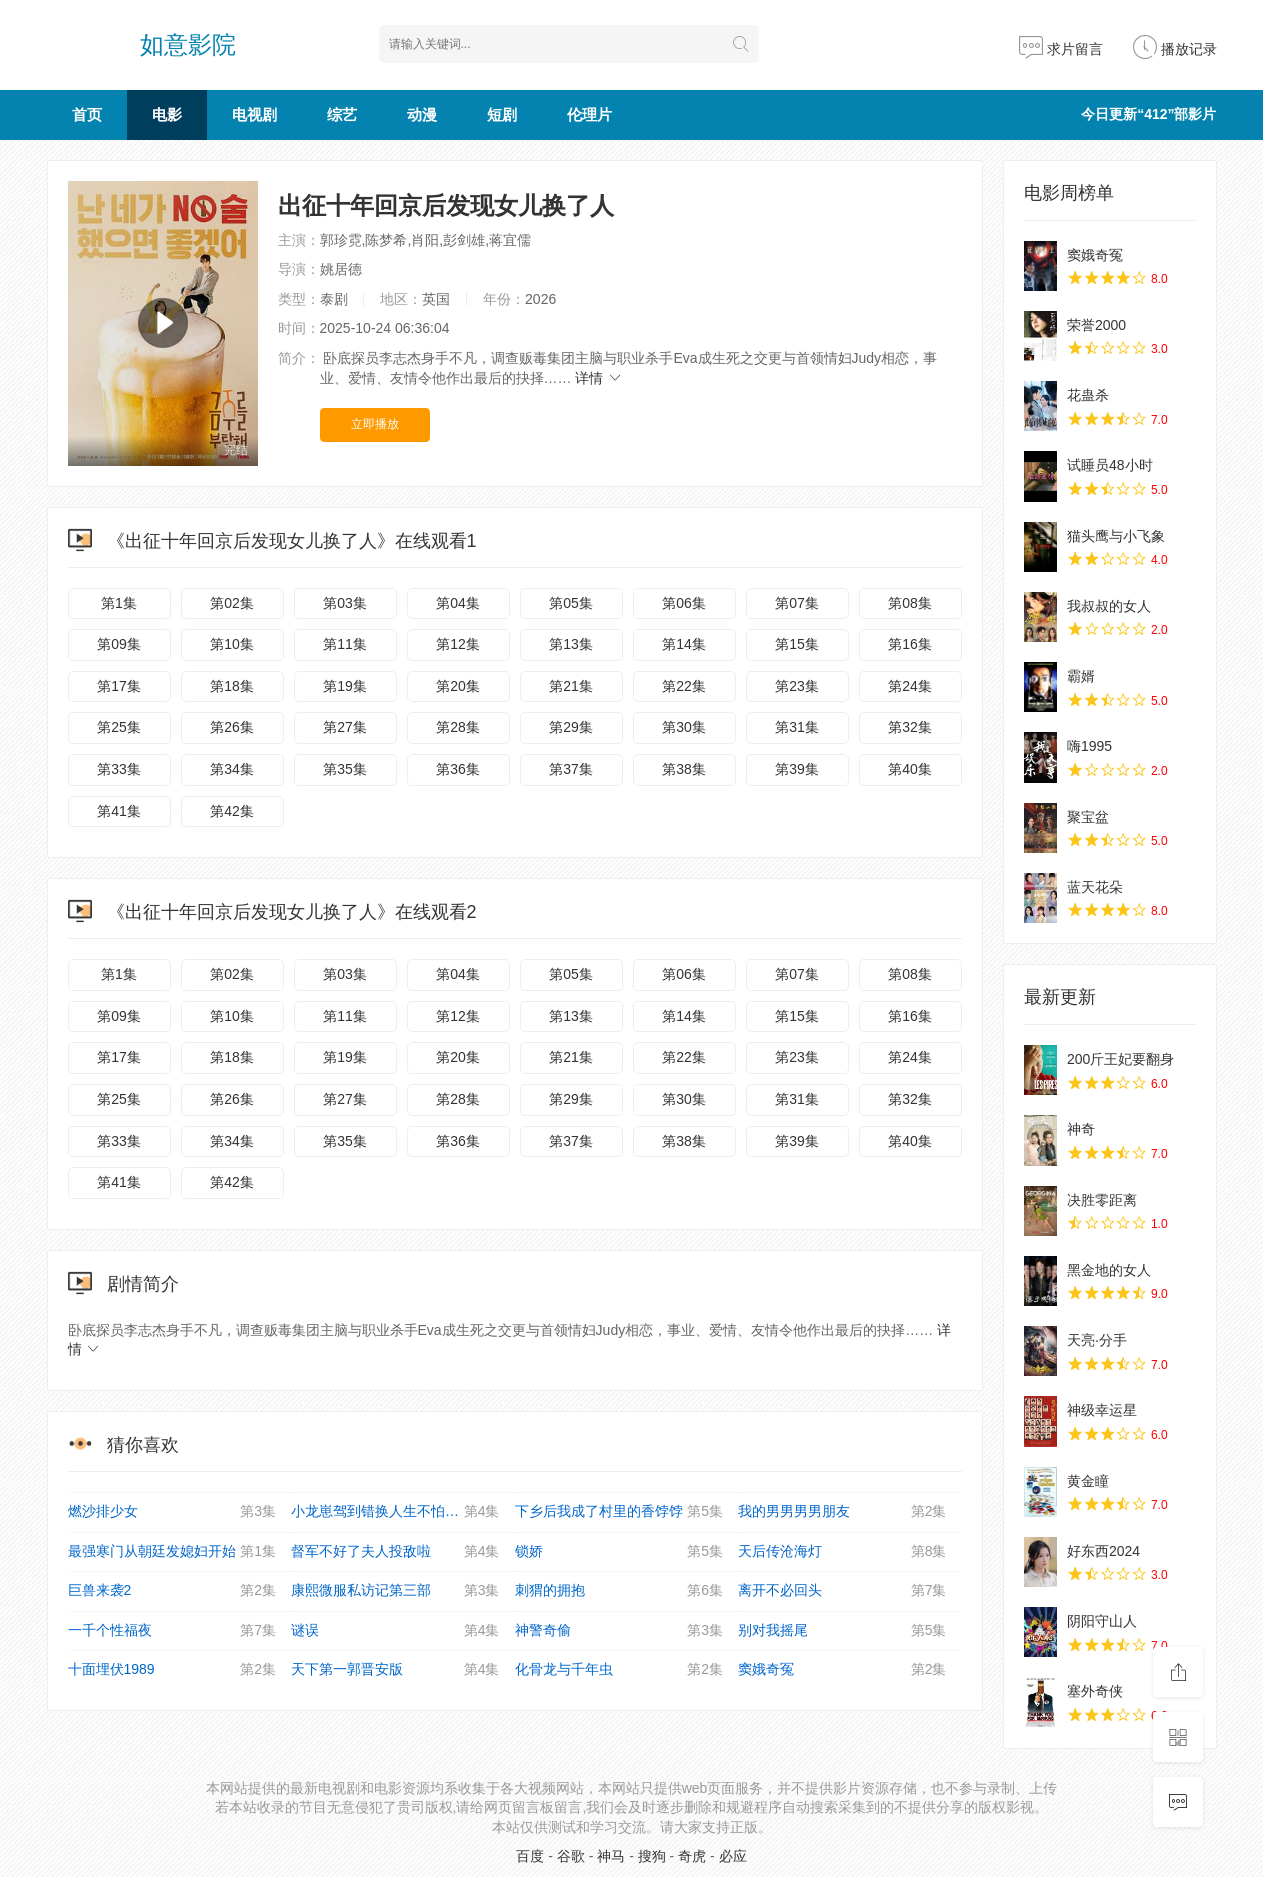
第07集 (797, 603)
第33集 (119, 769)
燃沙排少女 (172, 1512)
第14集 (684, 644)
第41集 (119, 811)
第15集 (797, 644)
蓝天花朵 (1095, 887)
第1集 (119, 603)
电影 (167, 114)
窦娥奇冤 (842, 1670)
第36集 (458, 769)
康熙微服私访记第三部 (395, 1591)
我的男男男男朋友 (842, 1512)
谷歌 (571, 1856)
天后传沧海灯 (842, 1552)
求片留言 (1061, 49)
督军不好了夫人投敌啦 (395, 1552)
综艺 (342, 114)
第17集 (119, 686)
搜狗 (652, 1856)
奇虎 (692, 1856)
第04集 (458, 603)
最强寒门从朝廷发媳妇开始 (172, 1552)
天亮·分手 (1097, 1340)
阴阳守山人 (1102, 1621)
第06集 (684, 603)
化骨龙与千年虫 (619, 1670)
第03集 (345, 603)
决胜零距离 (1102, 1200)
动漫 (422, 114)
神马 (611, 1856)
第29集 (571, 727)
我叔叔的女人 (1109, 606)
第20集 (458, 686)
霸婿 (1081, 676)
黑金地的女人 (1109, 1270)
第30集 (684, 727)
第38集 (684, 769)
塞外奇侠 (1095, 1691)
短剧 (502, 114)
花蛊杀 (1088, 395)
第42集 (232, 811)
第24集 (910, 686)
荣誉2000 (1096, 325)
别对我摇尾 (842, 1631)
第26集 (232, 727)
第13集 (571, 644)
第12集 (458, 644)
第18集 (232, 686)
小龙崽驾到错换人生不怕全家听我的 (403, 1512)
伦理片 (589, 114)
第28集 (458, 727)
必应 (733, 1856)
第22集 (684, 686)
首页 (87, 114)
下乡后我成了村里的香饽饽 (619, 1512)
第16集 (910, 644)
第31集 (797, 727)
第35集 (345, 769)
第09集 (119, 644)
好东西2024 (1103, 1551)
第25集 (119, 727)
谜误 (395, 1631)
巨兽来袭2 (172, 1591)
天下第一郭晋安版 (395, 1670)
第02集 (232, 603)
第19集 (345, 686)
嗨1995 (1089, 746)
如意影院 (188, 44)
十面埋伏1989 (172, 1670)
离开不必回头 (842, 1591)
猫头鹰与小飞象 (1116, 536)
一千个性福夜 (172, 1631)
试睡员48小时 (1110, 465)
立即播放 (375, 424)
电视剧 (254, 114)
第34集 (232, 769)
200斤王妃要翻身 (1120, 1059)
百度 (530, 1856)
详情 (599, 378)
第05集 (571, 603)
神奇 (1081, 1129)
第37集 (571, 769)
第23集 (797, 686)
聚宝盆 (1088, 817)
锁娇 (619, 1552)
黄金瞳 (1088, 1481)
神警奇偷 (619, 1631)
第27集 (345, 727)
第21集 (571, 686)
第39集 (797, 769)
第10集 (232, 644)
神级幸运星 (1102, 1410)
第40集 (910, 769)
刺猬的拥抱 (619, 1591)
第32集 (910, 727)
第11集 (345, 644)
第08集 (910, 603)
